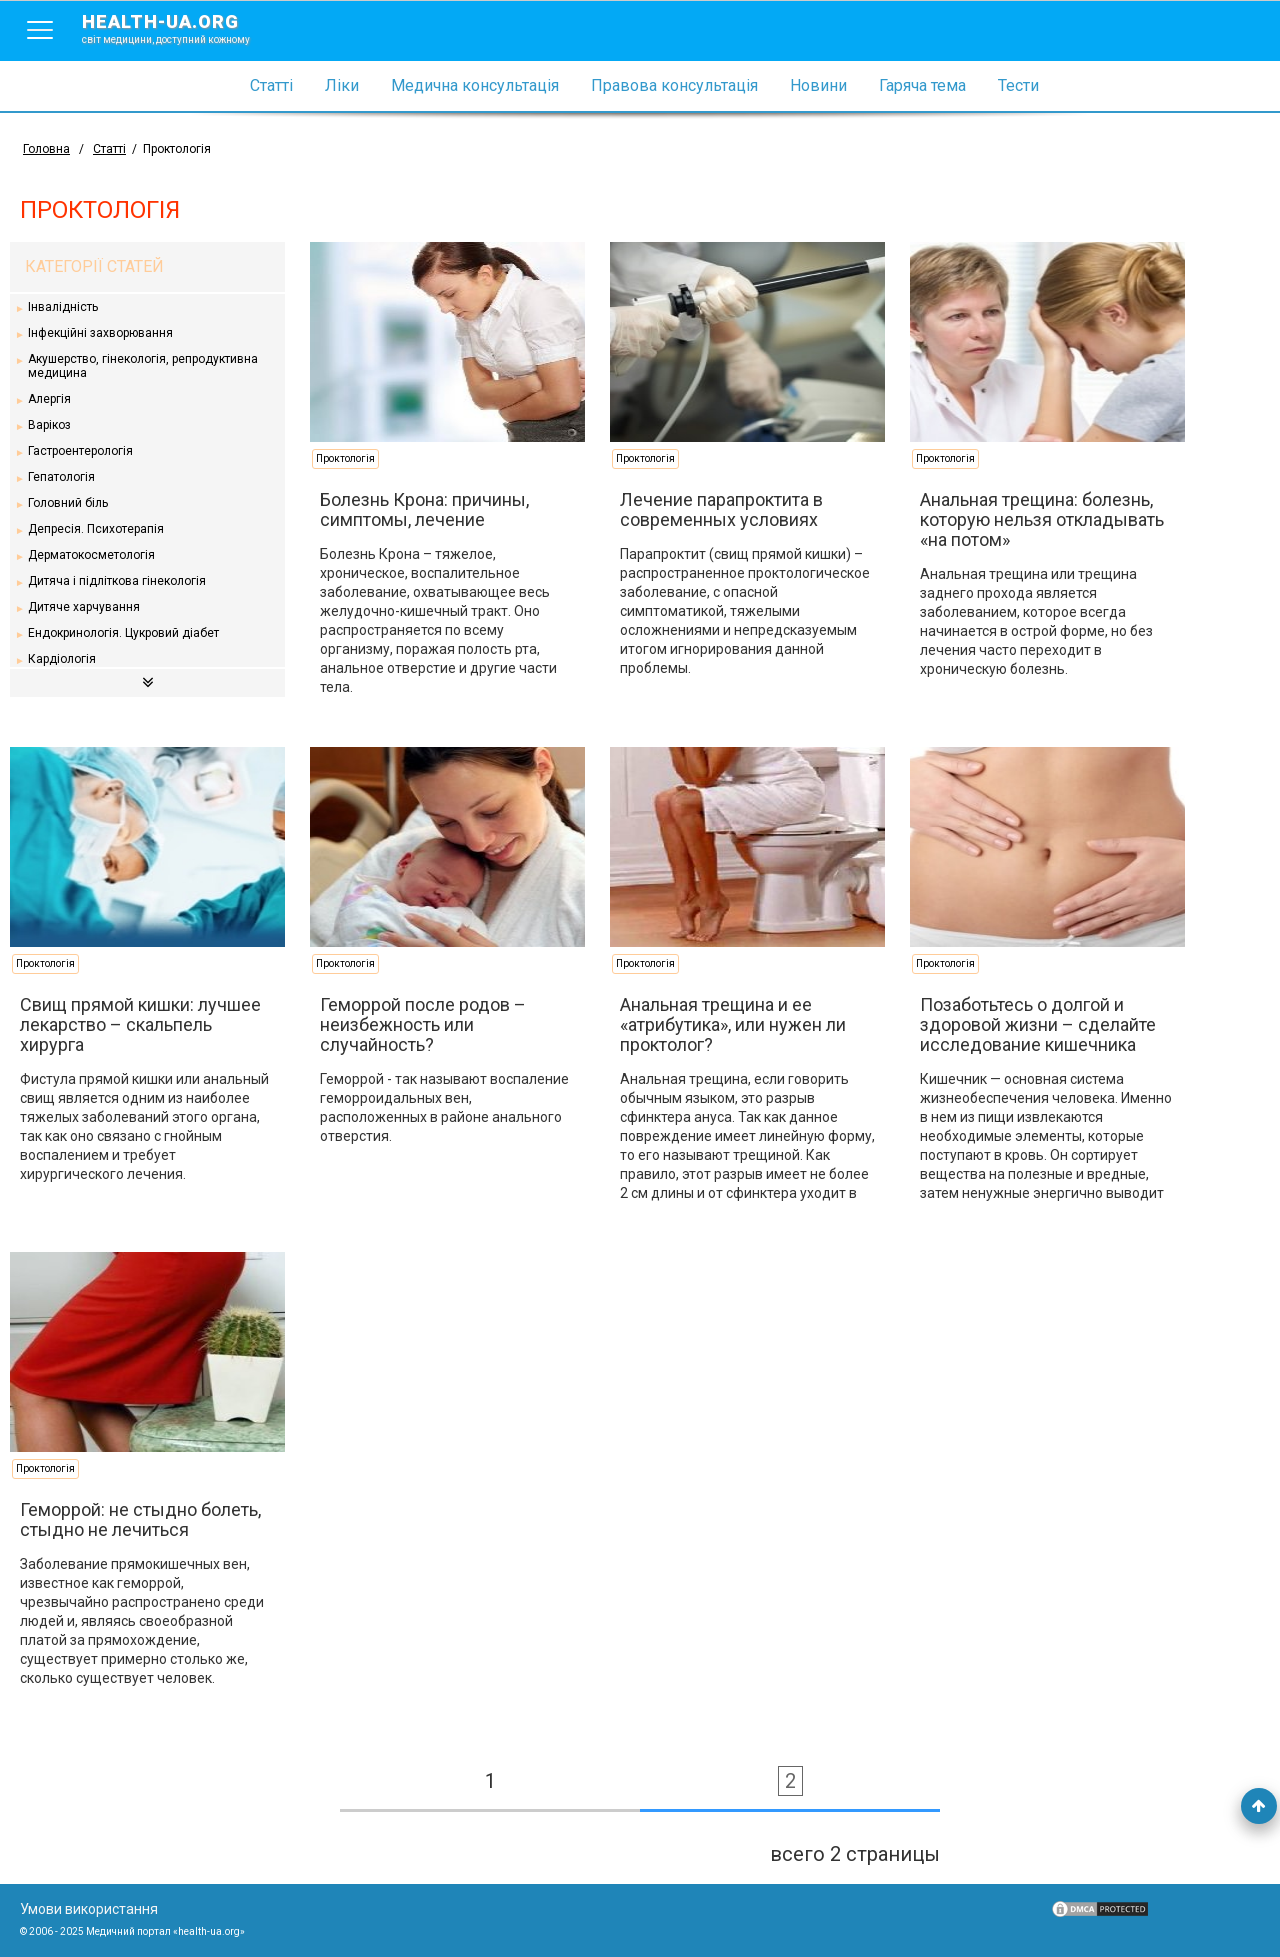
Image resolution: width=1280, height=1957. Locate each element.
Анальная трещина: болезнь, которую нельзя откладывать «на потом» (1042, 519)
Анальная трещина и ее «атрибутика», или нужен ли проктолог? (733, 1024)
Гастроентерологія (80, 451)
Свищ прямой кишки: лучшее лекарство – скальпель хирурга (140, 1024)
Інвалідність (63, 307)
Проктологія (345, 458)
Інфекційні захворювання (100, 333)
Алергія (49, 399)
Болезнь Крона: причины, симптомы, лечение (424, 509)
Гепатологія (61, 477)
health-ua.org (182, 28)
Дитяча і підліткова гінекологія (117, 581)
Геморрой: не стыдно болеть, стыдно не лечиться (140, 1519)
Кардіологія (62, 659)
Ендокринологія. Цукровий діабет (123, 633)
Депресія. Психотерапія (96, 529)
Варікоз (49, 425)
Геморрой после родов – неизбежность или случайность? (423, 1024)
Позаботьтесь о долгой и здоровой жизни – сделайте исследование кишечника (1038, 1024)
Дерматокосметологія (91, 555)
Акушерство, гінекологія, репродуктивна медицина (143, 366)
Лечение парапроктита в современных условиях (721, 509)
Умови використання (89, 1909)
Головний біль (68, 503)
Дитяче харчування (84, 607)
